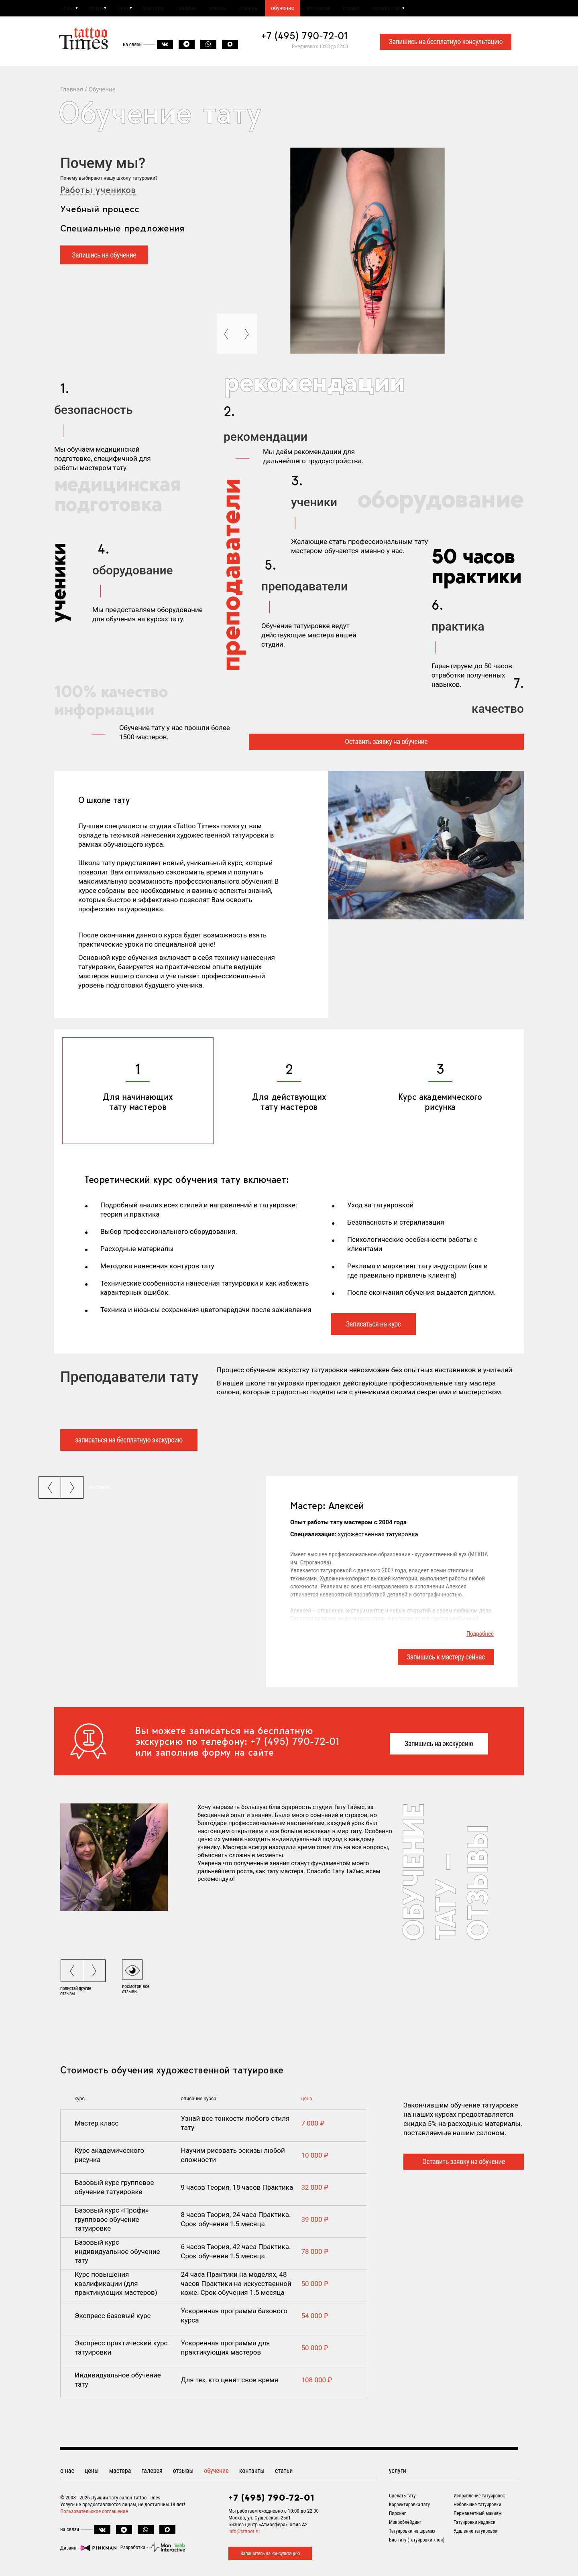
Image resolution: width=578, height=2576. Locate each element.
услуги (102, 9)
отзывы (279, 9)
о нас (69, 9)
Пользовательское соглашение (94, 2514)
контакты (360, 9)
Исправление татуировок (479, 2498)
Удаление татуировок (475, 2533)
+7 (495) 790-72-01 (304, 38)
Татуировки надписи (474, 2524)
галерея (206, 9)
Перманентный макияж (478, 2516)
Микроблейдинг (405, 2524)
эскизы (243, 9)
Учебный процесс (99, 212)
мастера (169, 9)
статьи (397, 9)
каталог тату (439, 9)
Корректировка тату (409, 2507)
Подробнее (480, 1637)
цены (134, 9)
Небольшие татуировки (477, 2507)
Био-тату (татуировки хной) (416, 2542)
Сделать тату (402, 2498)
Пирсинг (397, 2516)
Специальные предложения (122, 231)
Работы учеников (98, 192)
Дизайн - (88, 2550)
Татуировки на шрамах (412, 2533)
